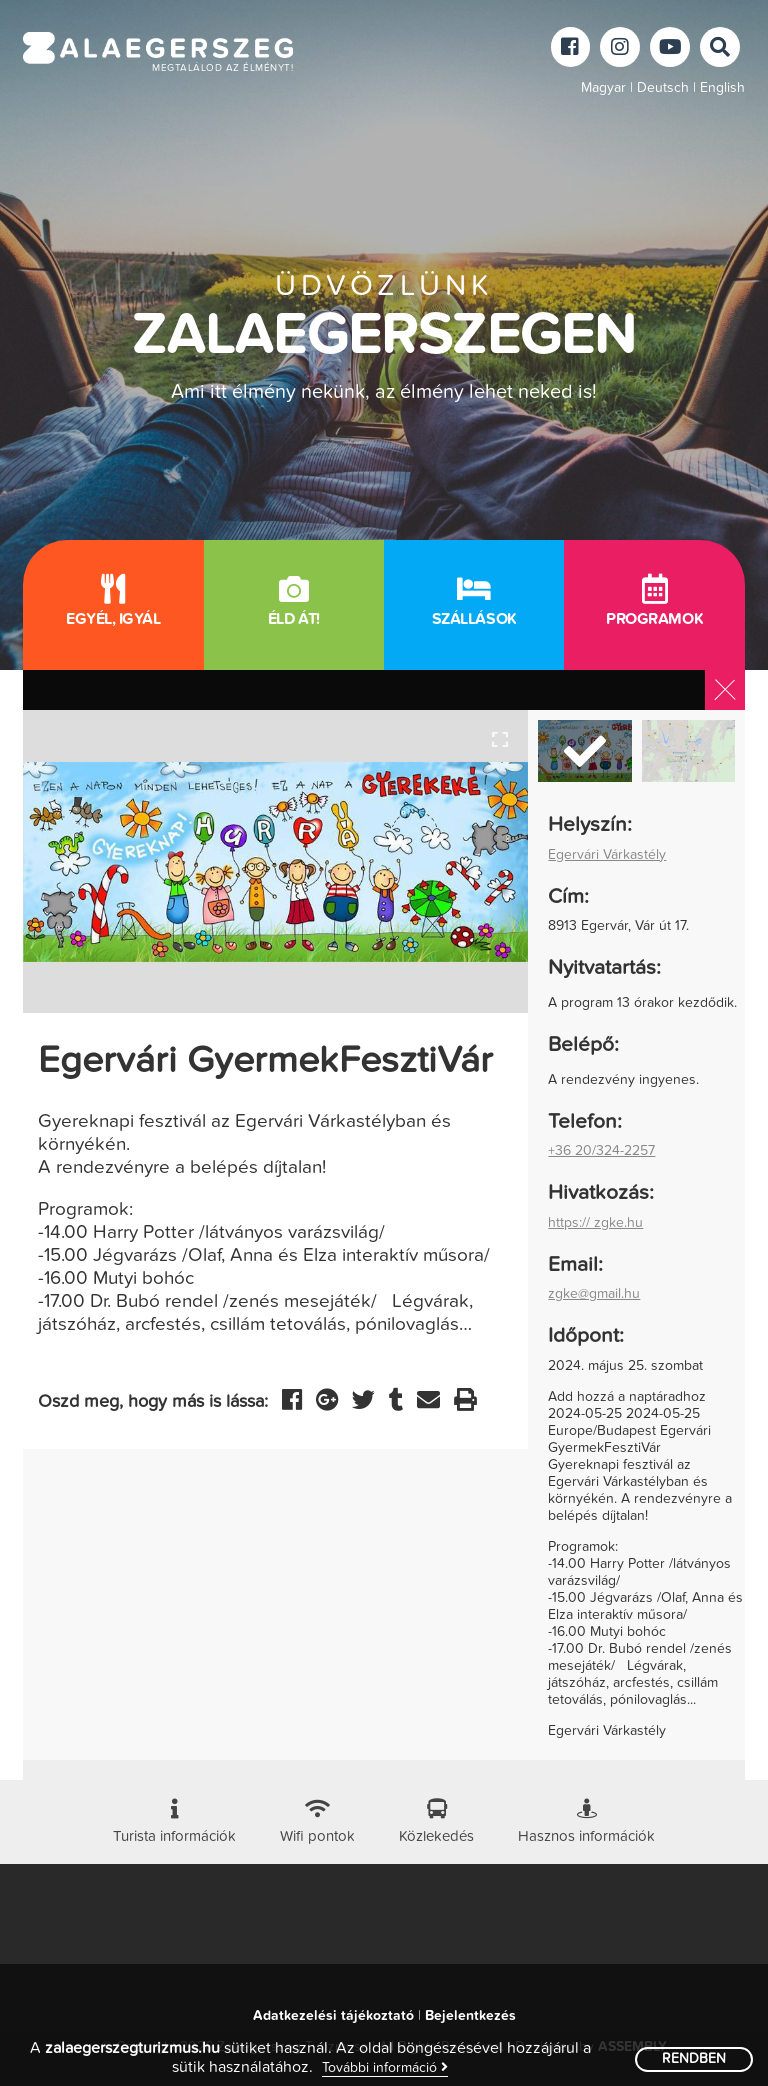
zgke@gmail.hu (594, 1294)
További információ (385, 2067)
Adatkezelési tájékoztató (333, 2016)
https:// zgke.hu (595, 1223)
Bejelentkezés (470, 2016)
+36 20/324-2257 (601, 1151)
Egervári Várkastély (607, 855)
